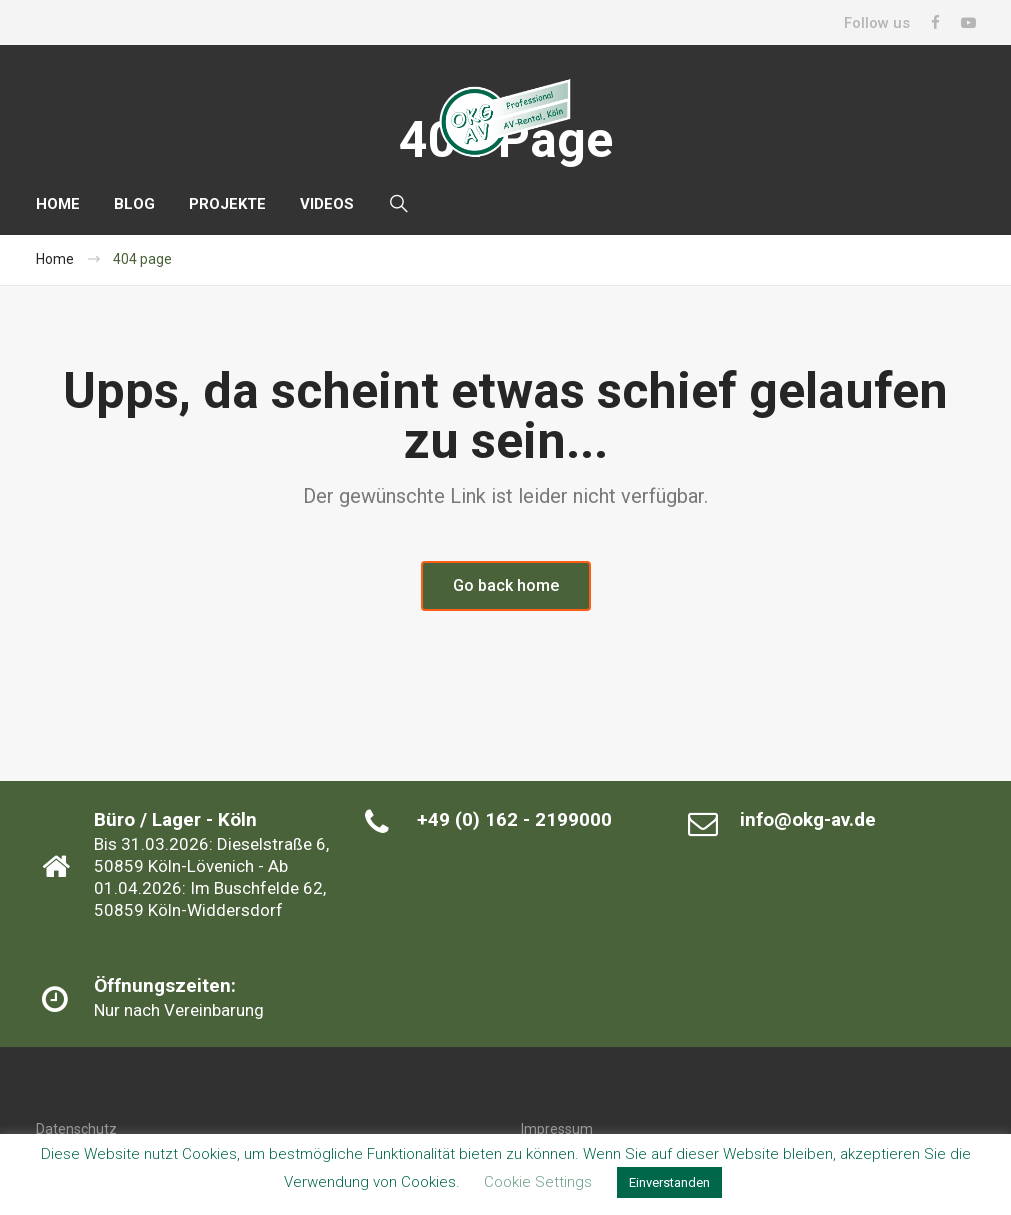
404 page (142, 259)
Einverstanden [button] (669, 1182)
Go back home (506, 585)
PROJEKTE (227, 204)
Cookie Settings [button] (538, 1182)
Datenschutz (76, 1129)
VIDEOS (327, 204)
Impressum (557, 1129)
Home (55, 259)
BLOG (134, 204)
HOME (58, 204)
